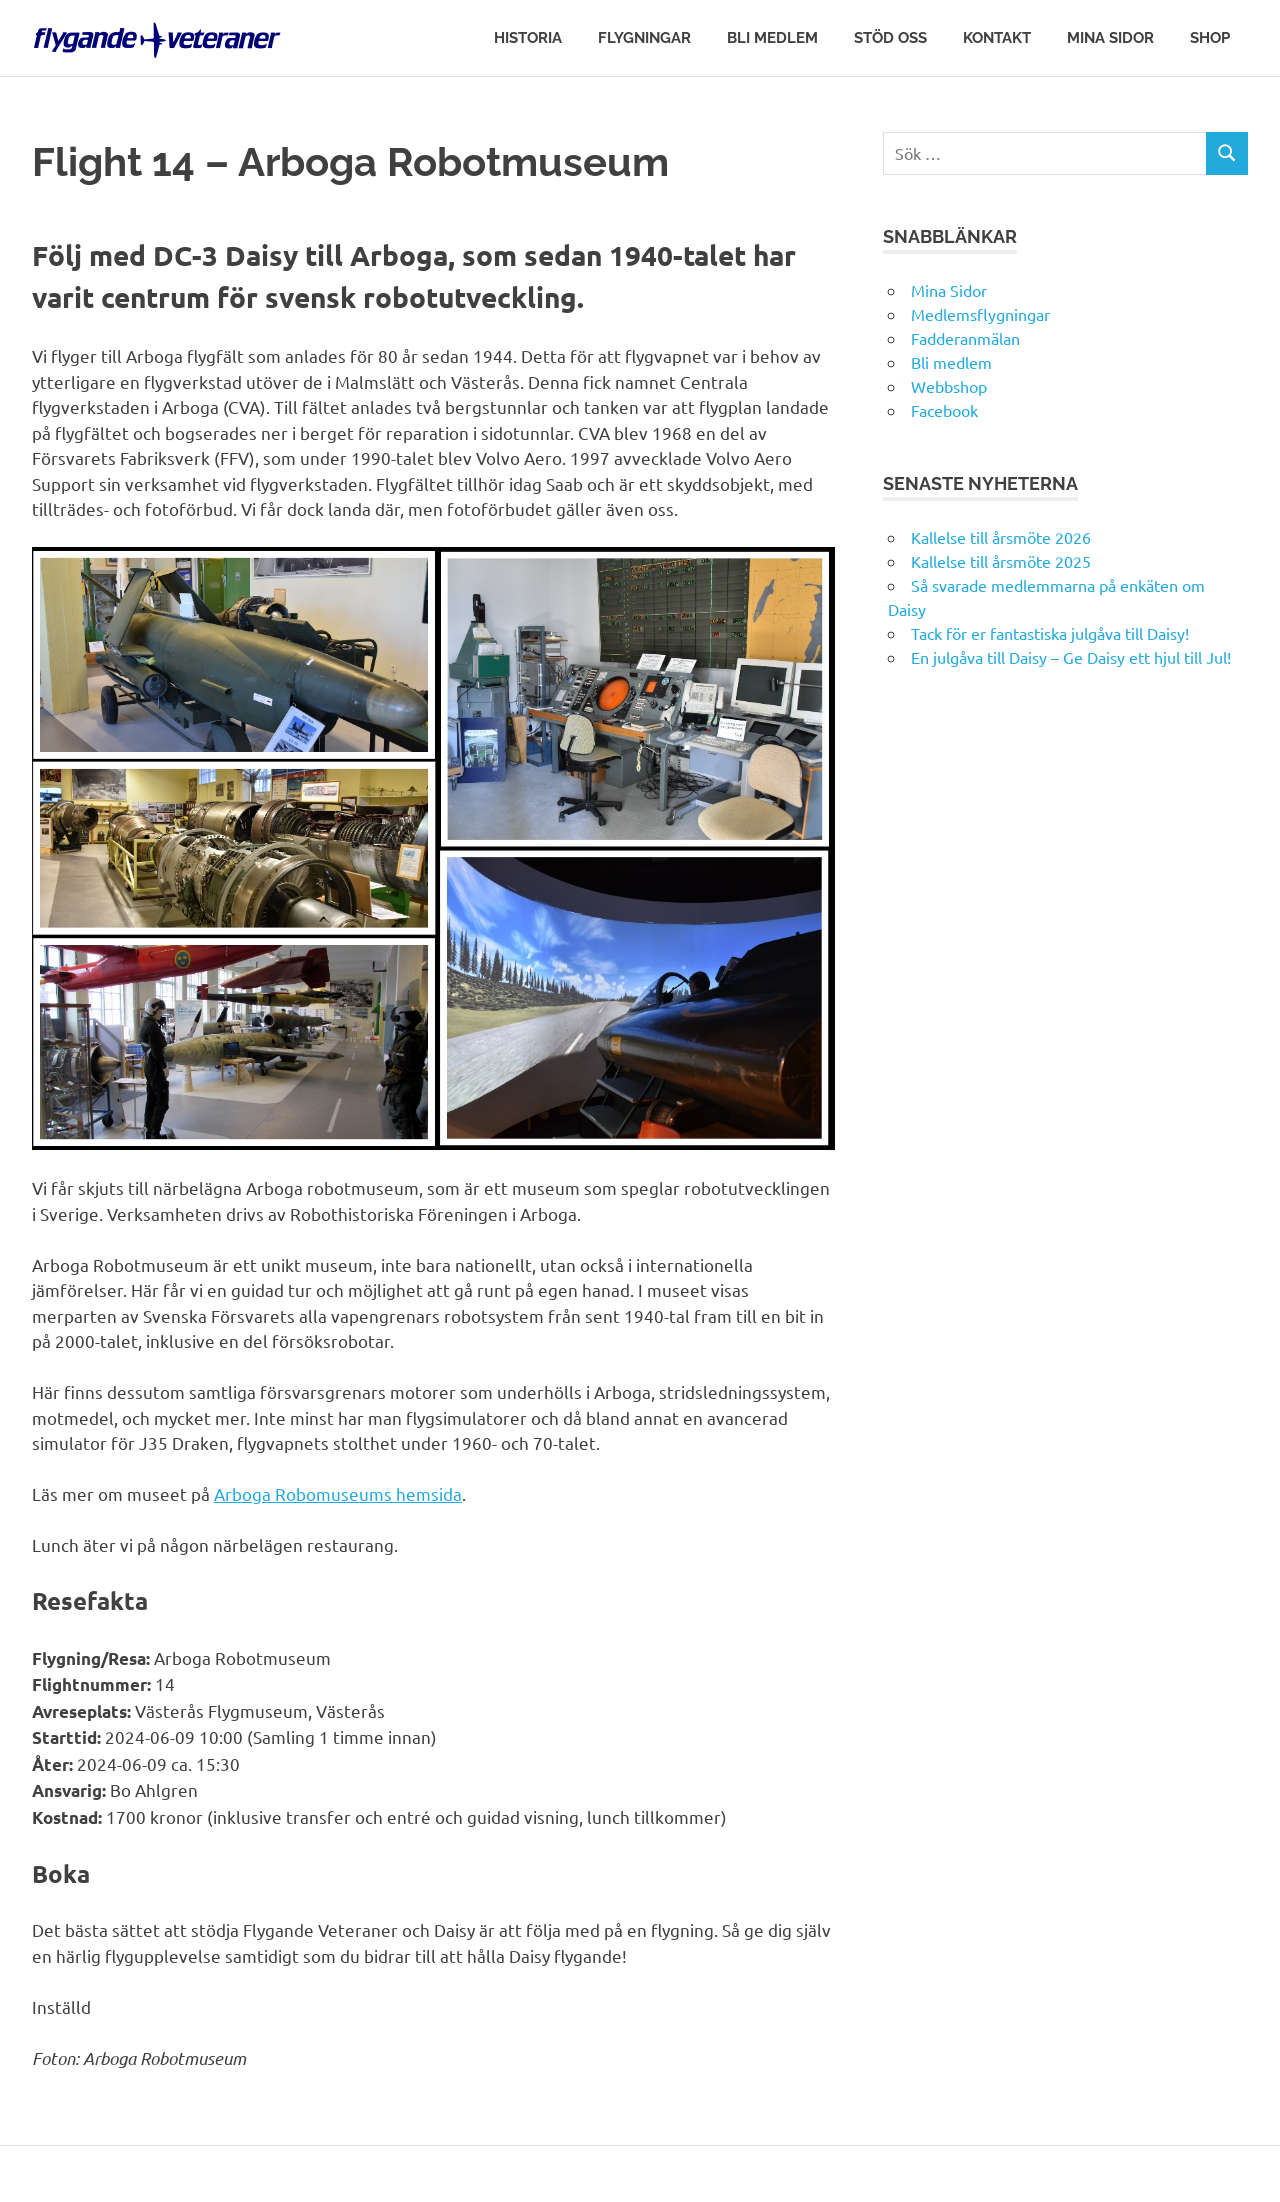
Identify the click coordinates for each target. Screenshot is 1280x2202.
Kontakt (997, 38)
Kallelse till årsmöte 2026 (1001, 537)
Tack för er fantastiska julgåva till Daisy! (1050, 633)
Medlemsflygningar (980, 314)
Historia (528, 38)
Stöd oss (890, 38)
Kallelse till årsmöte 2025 (1001, 561)
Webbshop (949, 386)
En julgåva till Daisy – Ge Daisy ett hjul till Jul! (1073, 657)
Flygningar (644, 38)
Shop (1210, 38)
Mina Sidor (1110, 38)
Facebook (944, 410)
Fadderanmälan (965, 338)
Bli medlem (772, 38)
